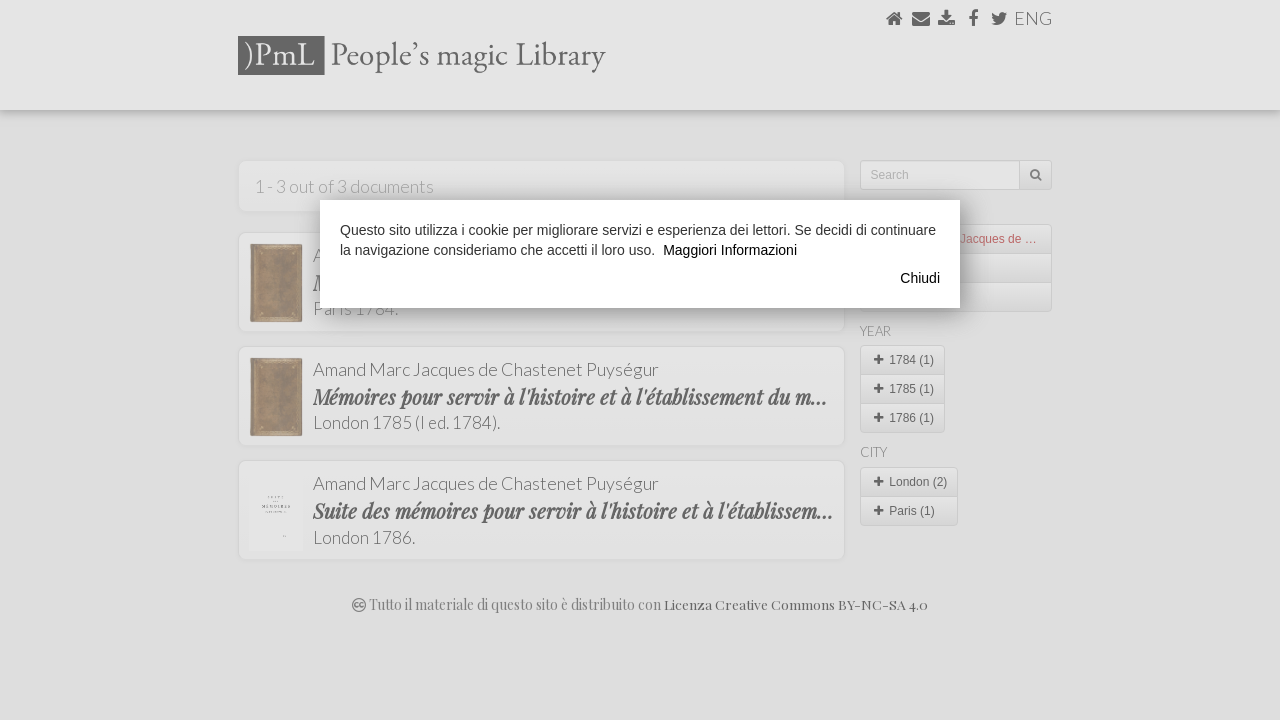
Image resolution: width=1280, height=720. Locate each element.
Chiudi (920, 278)
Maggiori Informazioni (730, 250)
